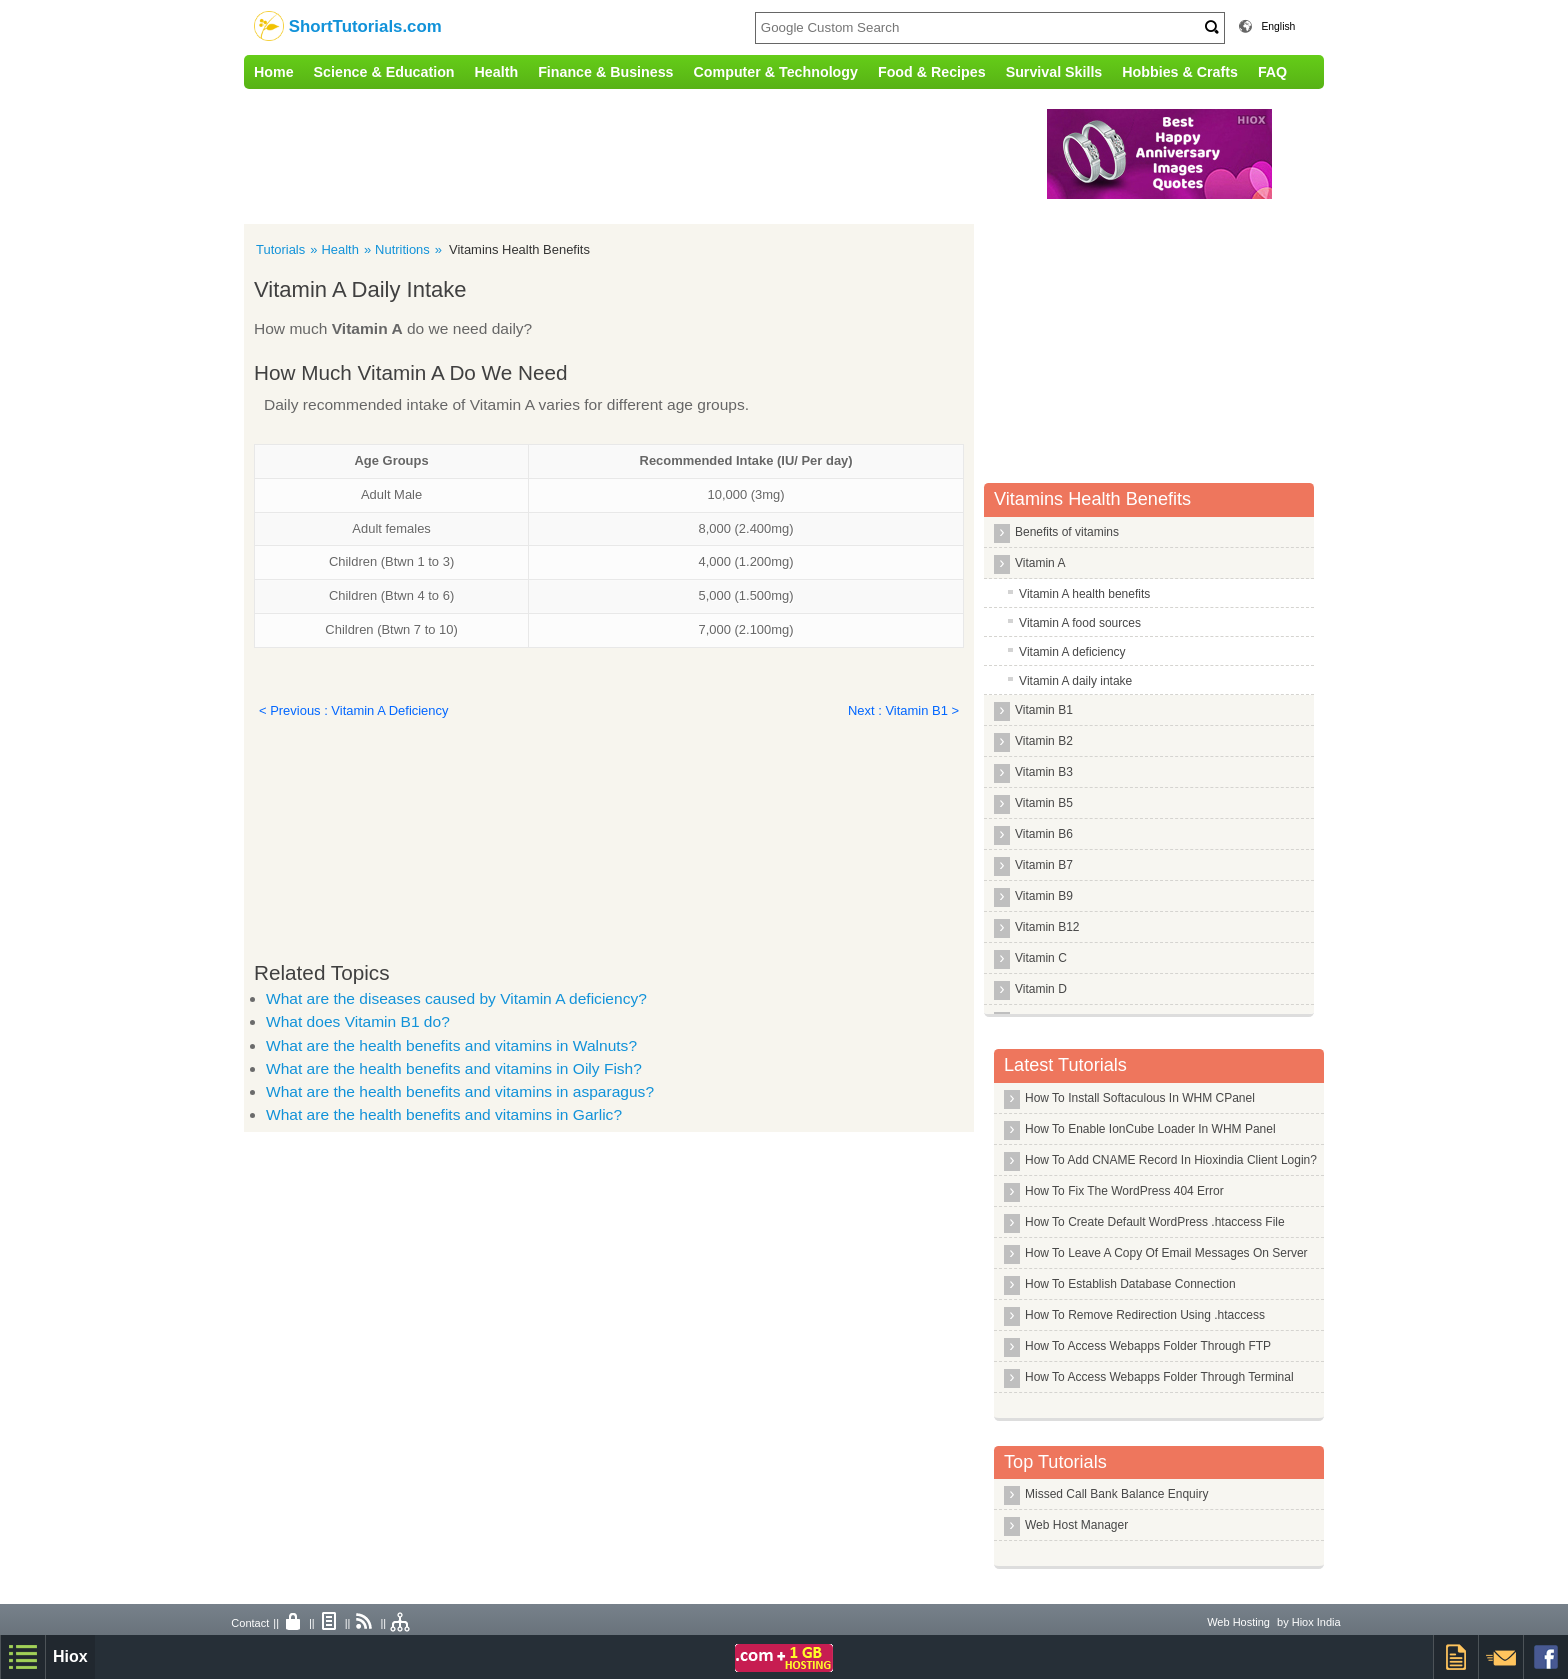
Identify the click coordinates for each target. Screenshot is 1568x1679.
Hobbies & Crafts (1180, 72)
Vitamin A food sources (1080, 623)
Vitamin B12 (1047, 927)
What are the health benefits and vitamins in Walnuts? (451, 1045)
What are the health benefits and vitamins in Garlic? (444, 1114)
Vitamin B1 (1044, 710)
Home (274, 72)
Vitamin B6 (1044, 834)
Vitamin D (1041, 989)
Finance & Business (605, 72)
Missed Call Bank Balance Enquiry (1116, 1494)
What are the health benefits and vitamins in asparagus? (460, 1091)
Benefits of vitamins (1067, 532)
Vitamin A (1040, 563)
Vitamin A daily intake (1075, 681)
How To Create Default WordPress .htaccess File (1155, 1222)
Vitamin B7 (1044, 865)
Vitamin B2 (1044, 741)
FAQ (1272, 72)
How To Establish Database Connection (1130, 1284)
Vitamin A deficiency (1072, 652)
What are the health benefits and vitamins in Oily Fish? (454, 1068)
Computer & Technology (776, 72)
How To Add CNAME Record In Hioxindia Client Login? (1171, 1160)
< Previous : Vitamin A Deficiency (353, 710)
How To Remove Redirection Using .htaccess (1145, 1315)
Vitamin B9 (1044, 896)
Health (497, 72)
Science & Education (384, 72)
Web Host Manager (1076, 1525)
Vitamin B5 (1044, 803)
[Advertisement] (659, 154)
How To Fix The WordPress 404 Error (1124, 1191)
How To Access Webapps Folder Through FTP (1148, 1346)
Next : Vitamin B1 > (903, 710)
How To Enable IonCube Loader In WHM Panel (1150, 1129)
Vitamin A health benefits (1084, 594)
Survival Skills (1054, 72)
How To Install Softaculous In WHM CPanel (1140, 1098)
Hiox (70, 1656)
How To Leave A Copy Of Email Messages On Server (1166, 1253)
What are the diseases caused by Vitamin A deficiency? (456, 998)
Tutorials (280, 249)
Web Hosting (1238, 1622)
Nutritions (402, 249)
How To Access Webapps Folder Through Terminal (1159, 1377)
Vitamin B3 (1044, 772)
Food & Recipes (932, 72)
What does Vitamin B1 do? (358, 1021)
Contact (250, 1623)
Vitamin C (1041, 958)
